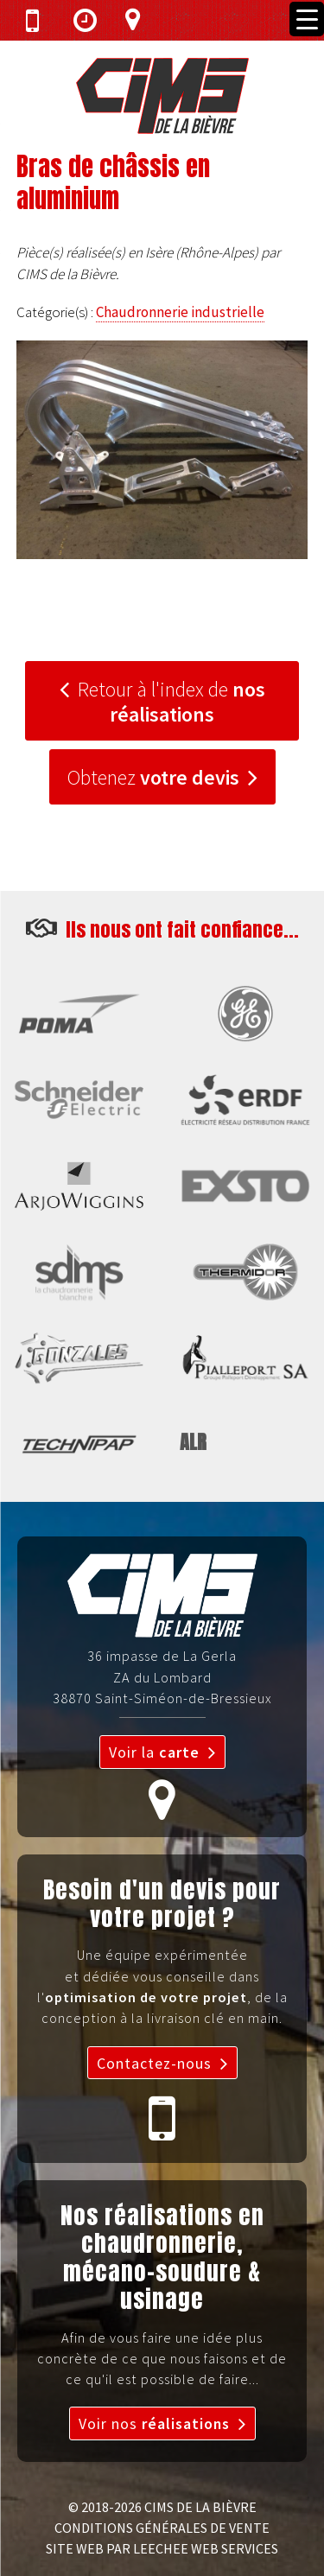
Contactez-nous (154, 2063)
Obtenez (153, 777)
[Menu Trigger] (306, 19)
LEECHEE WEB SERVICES (205, 2548)
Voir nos (154, 2423)
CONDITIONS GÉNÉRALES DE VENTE (162, 2527)
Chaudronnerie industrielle (180, 311)
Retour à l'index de (171, 702)
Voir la (154, 1752)
